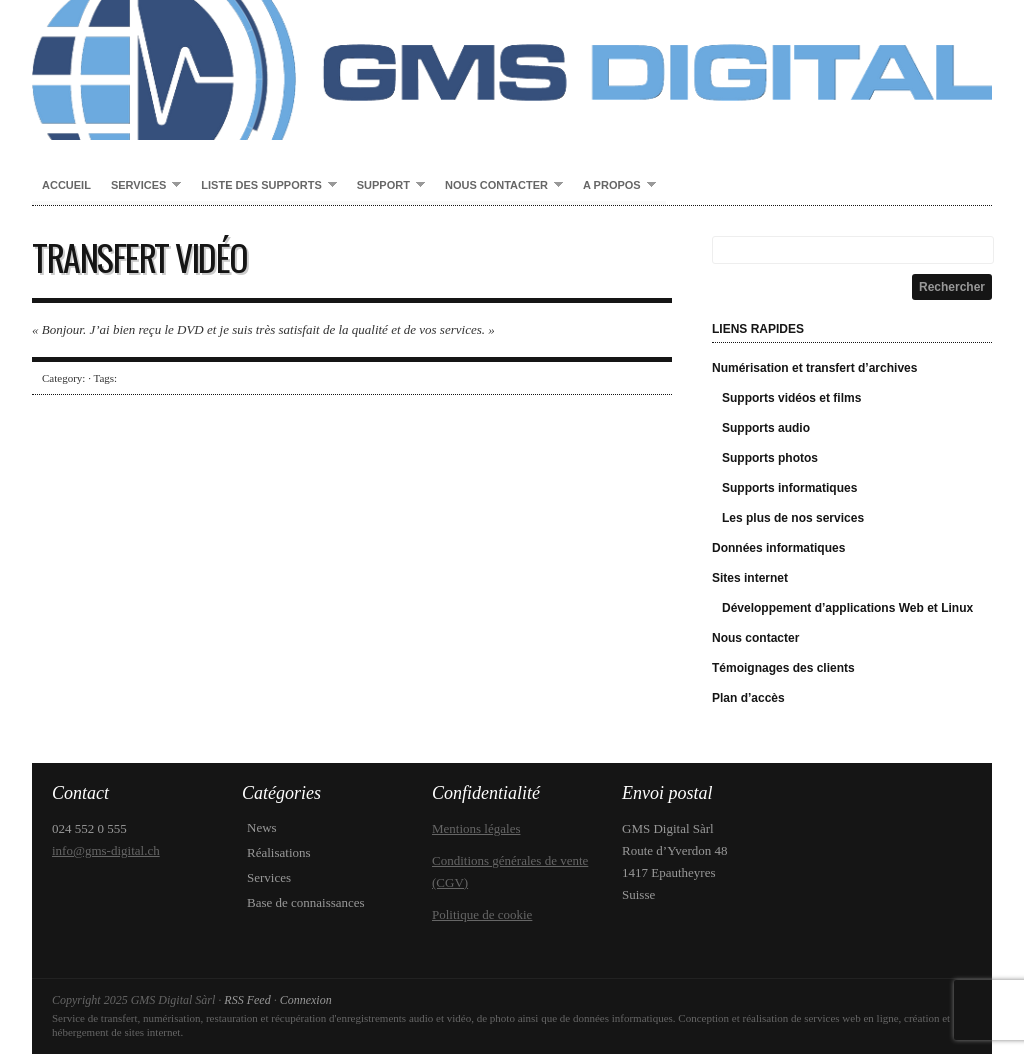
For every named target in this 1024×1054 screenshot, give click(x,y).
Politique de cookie (482, 914)
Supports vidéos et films (791, 398)
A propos (614, 186)
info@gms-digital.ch (106, 850)
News (262, 827)
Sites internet (750, 578)
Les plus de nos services (793, 518)
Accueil (66, 185)
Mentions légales (476, 828)
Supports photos (770, 458)
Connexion (306, 1000)
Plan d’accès (748, 698)
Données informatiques (778, 548)
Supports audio (766, 428)
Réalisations (279, 852)
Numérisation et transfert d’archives (814, 368)
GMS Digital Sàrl (512, 70)
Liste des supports (263, 186)
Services (141, 186)
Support (386, 186)
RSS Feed (247, 1000)
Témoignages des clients (783, 668)
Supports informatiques (789, 488)
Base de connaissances (306, 902)
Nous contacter (499, 186)
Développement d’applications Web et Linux (847, 608)
